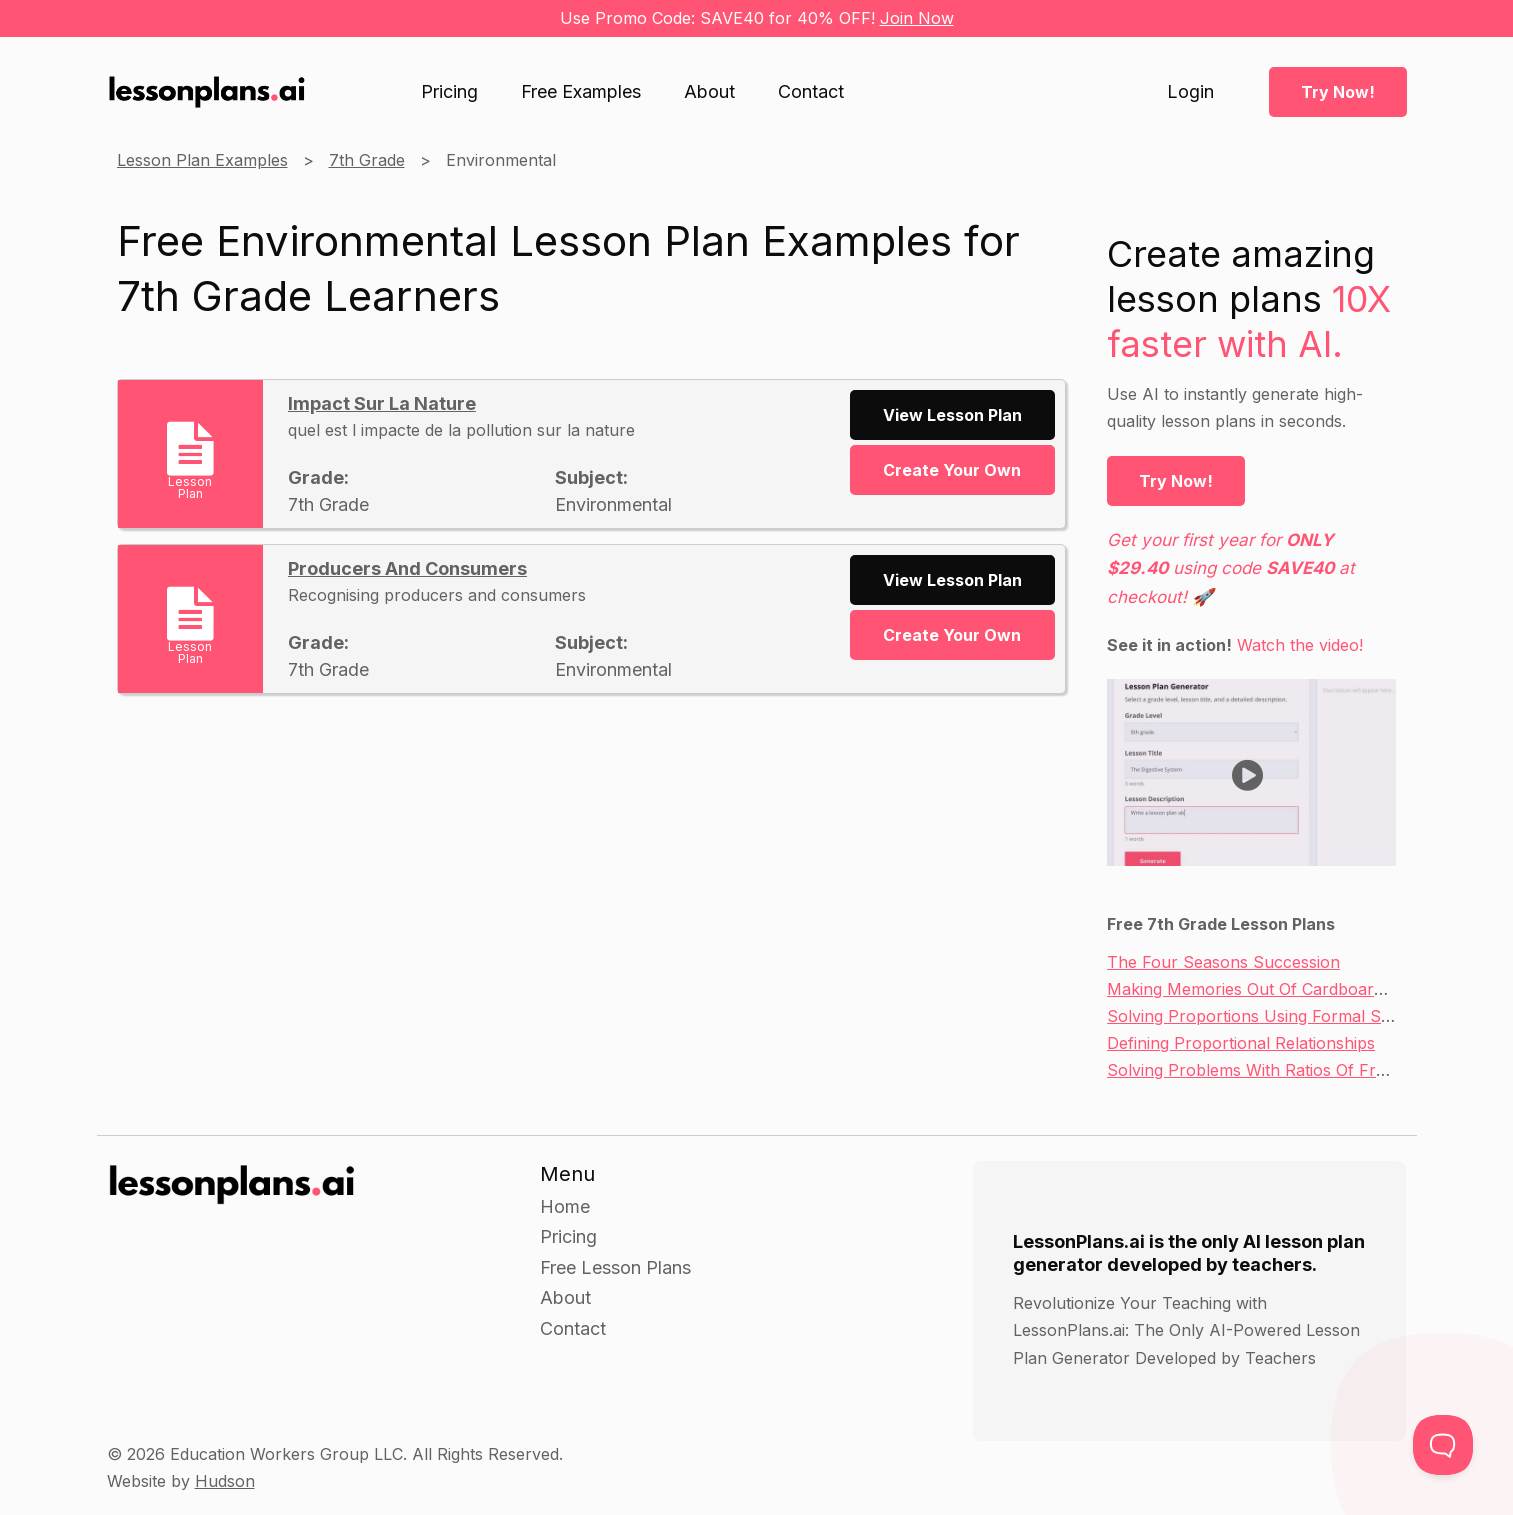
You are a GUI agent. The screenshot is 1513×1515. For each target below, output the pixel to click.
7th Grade (367, 160)
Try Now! (1338, 92)
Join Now (917, 18)
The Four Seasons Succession (1223, 962)
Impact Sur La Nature (382, 403)
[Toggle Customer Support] (1443, 1445)
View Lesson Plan (952, 415)
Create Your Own (952, 470)
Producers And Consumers (407, 568)
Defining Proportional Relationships (1241, 1043)
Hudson (225, 1481)
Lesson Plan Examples (202, 160)
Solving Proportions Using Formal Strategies (1276, 1016)
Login (1190, 92)
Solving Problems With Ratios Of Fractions (1268, 1070)
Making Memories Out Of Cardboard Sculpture (1285, 989)
